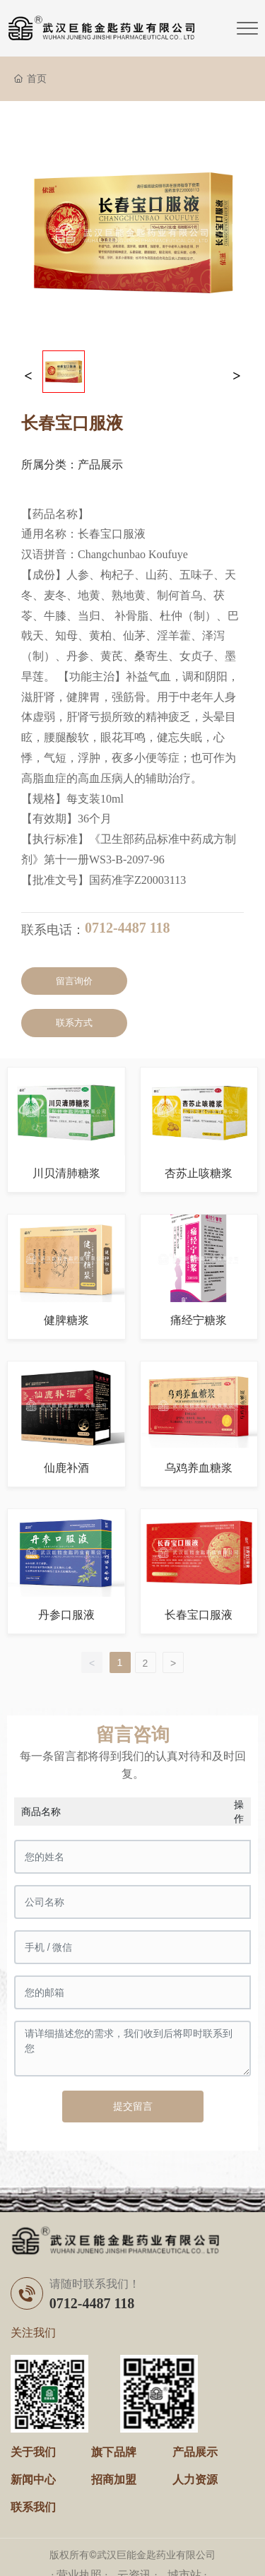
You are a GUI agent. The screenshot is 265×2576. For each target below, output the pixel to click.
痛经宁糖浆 (198, 1320)
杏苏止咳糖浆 (198, 1173)
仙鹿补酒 (66, 1468)
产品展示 (100, 465)
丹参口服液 (66, 1615)
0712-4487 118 (127, 927)
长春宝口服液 (198, 1615)
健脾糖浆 (66, 1320)
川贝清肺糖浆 (66, 1173)
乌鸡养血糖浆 (198, 1468)
